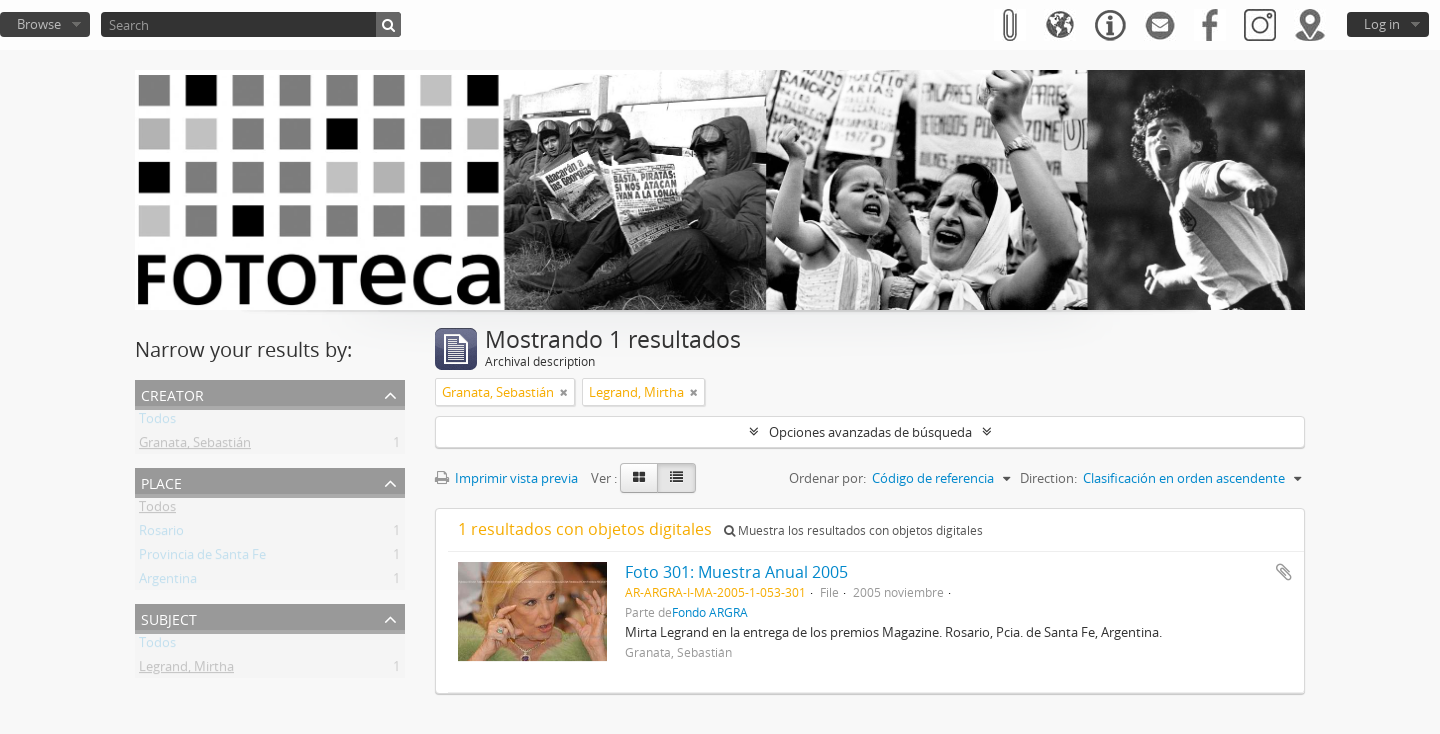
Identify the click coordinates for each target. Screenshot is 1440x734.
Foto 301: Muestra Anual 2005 (736, 572)
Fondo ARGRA (710, 612)
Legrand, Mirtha (186, 670)
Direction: (1048, 478)
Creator (172, 393)
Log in (1382, 24)
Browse (39, 24)
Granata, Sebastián (195, 446)
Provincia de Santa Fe (202, 558)
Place (161, 481)
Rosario (161, 534)
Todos (157, 422)
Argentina (168, 582)
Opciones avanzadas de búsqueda (870, 432)
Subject (169, 617)
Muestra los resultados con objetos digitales (853, 530)
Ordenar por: (827, 478)
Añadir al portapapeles (1284, 572)
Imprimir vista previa (506, 478)
